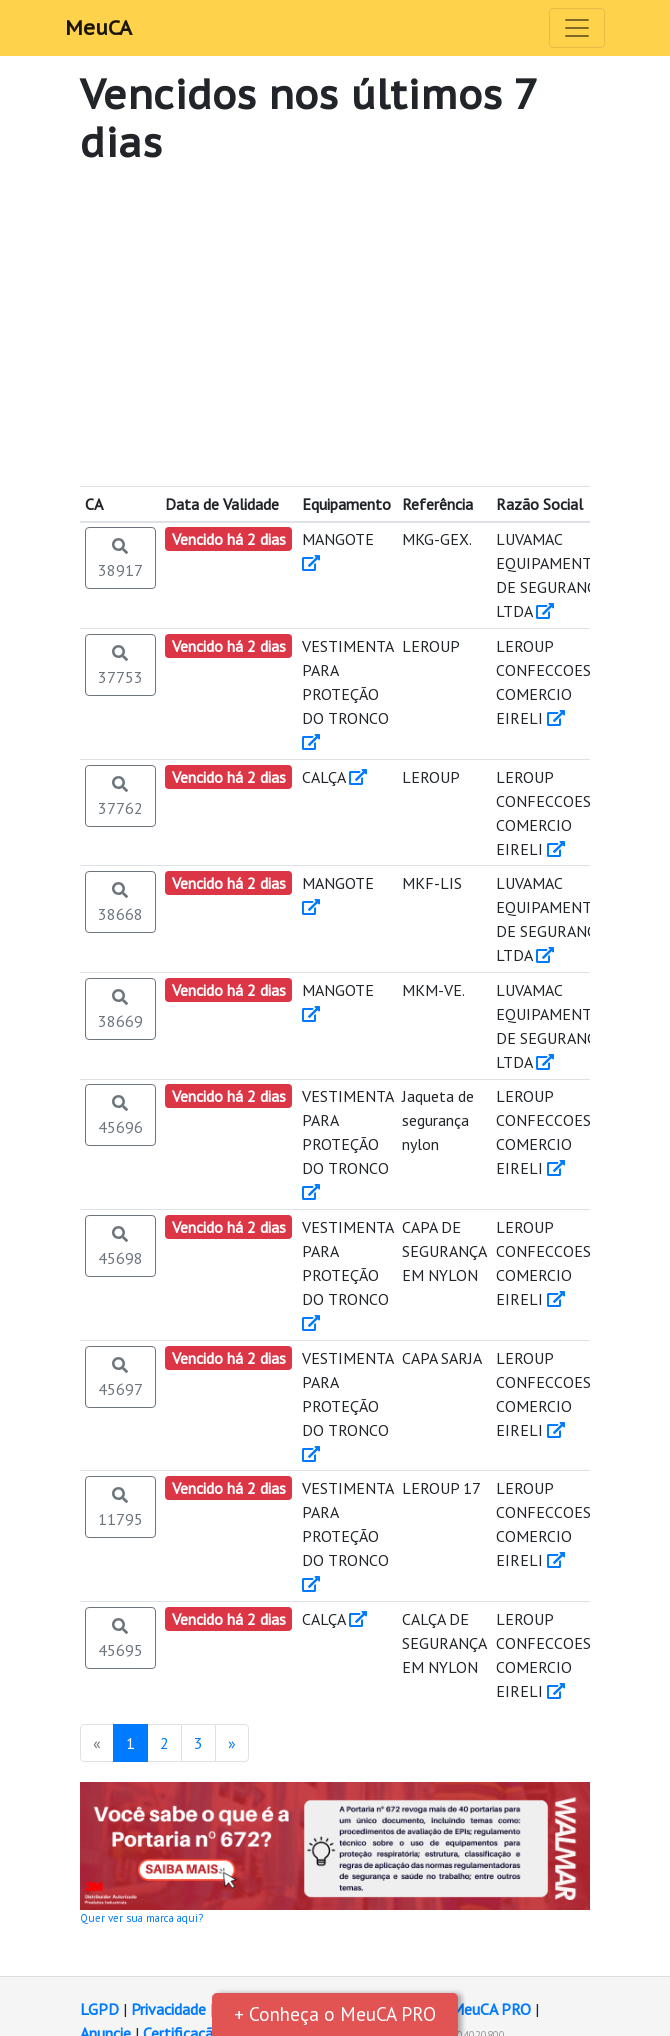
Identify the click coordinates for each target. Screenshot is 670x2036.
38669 (120, 1009)
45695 (120, 1638)
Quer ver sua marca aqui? (141, 1918)
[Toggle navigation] (577, 28)
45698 (120, 1246)
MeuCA (98, 28)
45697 (120, 1377)
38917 (120, 558)
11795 (120, 1507)
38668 (120, 902)
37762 (120, 796)
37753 (120, 665)
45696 (120, 1115)
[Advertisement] (335, 326)
